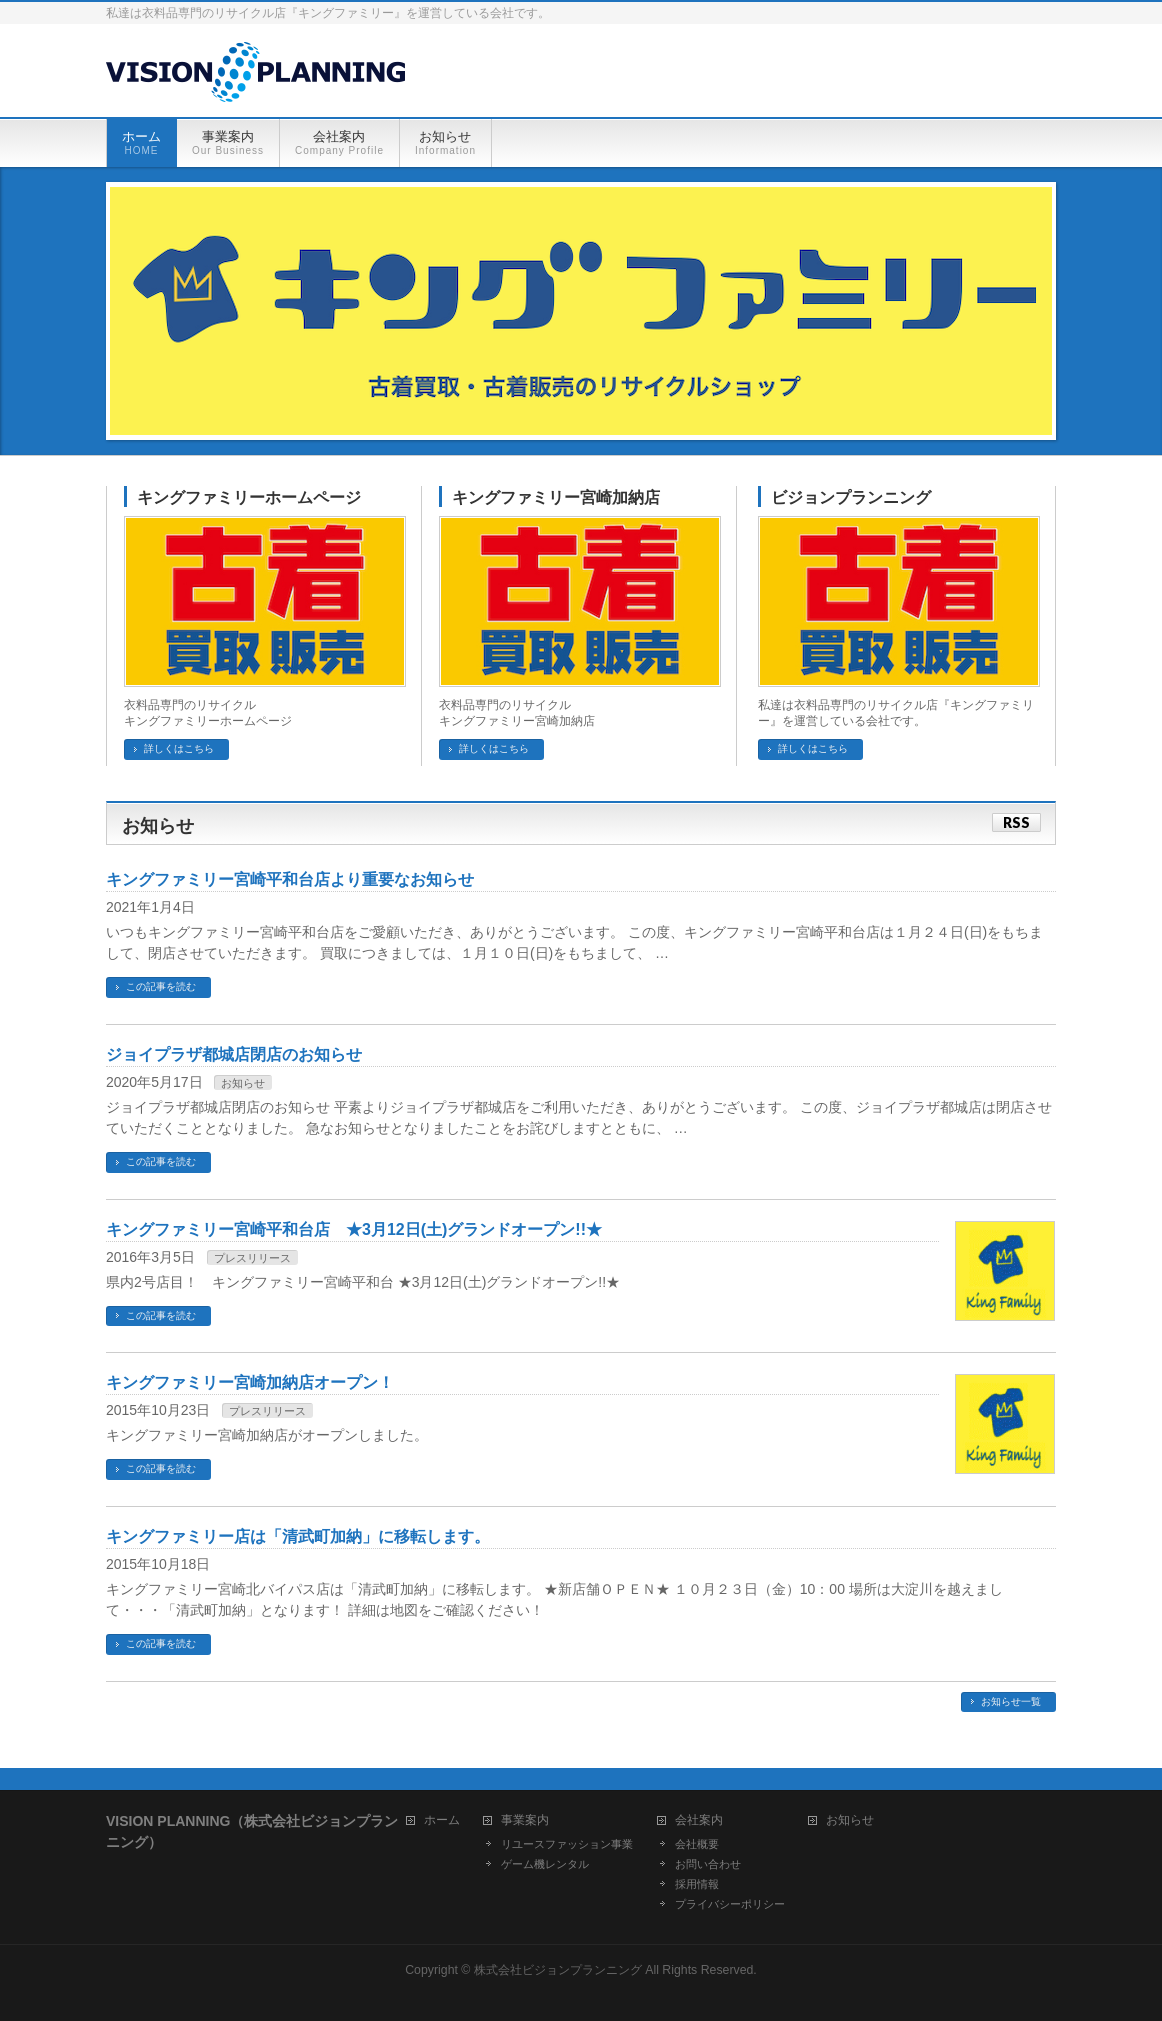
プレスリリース (252, 1258)
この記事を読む (161, 986)
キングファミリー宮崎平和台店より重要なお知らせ (290, 879)
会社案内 (699, 1820)
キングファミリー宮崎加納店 (556, 497)
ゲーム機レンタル (545, 1864)
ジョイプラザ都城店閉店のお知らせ (234, 1054)
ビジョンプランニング (851, 497)
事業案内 (525, 1820)
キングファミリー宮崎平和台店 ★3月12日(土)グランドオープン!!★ (354, 1229)
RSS (1016, 822)
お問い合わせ (708, 1864)
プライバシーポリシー (730, 1904)
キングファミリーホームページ (249, 497)
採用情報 (697, 1884)
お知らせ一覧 (1011, 1701)
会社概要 (697, 1844)
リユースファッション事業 (567, 1844)
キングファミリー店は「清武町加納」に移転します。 (298, 1536)
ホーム (442, 1820)
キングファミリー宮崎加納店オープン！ (250, 1382)
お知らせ (243, 1083)
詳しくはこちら (179, 748)
